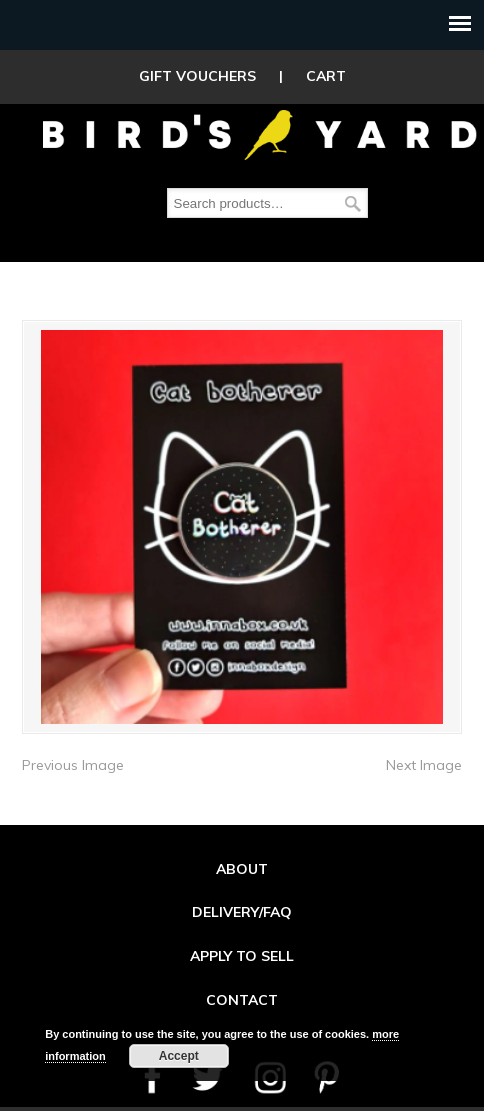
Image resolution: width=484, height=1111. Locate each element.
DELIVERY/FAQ (242, 903)
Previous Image (73, 756)
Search (353, 203)
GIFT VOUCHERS (197, 76)
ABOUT (242, 860)
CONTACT (242, 991)
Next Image (424, 756)
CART (326, 76)
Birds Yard (260, 134)
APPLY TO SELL (242, 947)
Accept (179, 1056)
